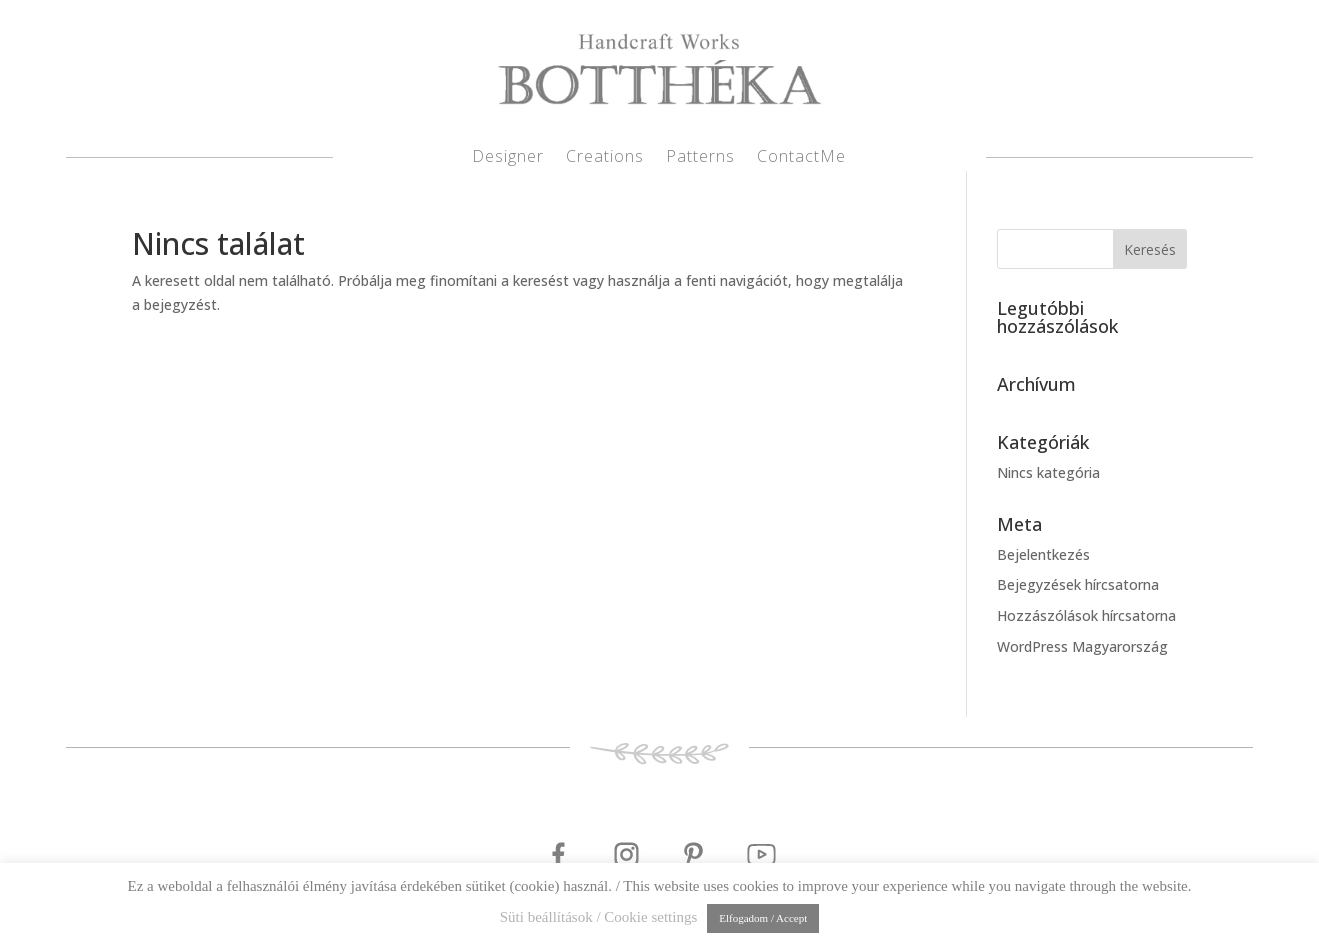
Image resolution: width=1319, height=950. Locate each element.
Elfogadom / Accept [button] (763, 918)
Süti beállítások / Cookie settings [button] (599, 917)
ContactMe (801, 158)
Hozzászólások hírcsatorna (1086, 615)
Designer (508, 158)
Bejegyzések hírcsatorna (1078, 584)
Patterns (700, 158)
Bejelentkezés (1043, 554)
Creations (605, 158)
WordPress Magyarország (1082, 646)
